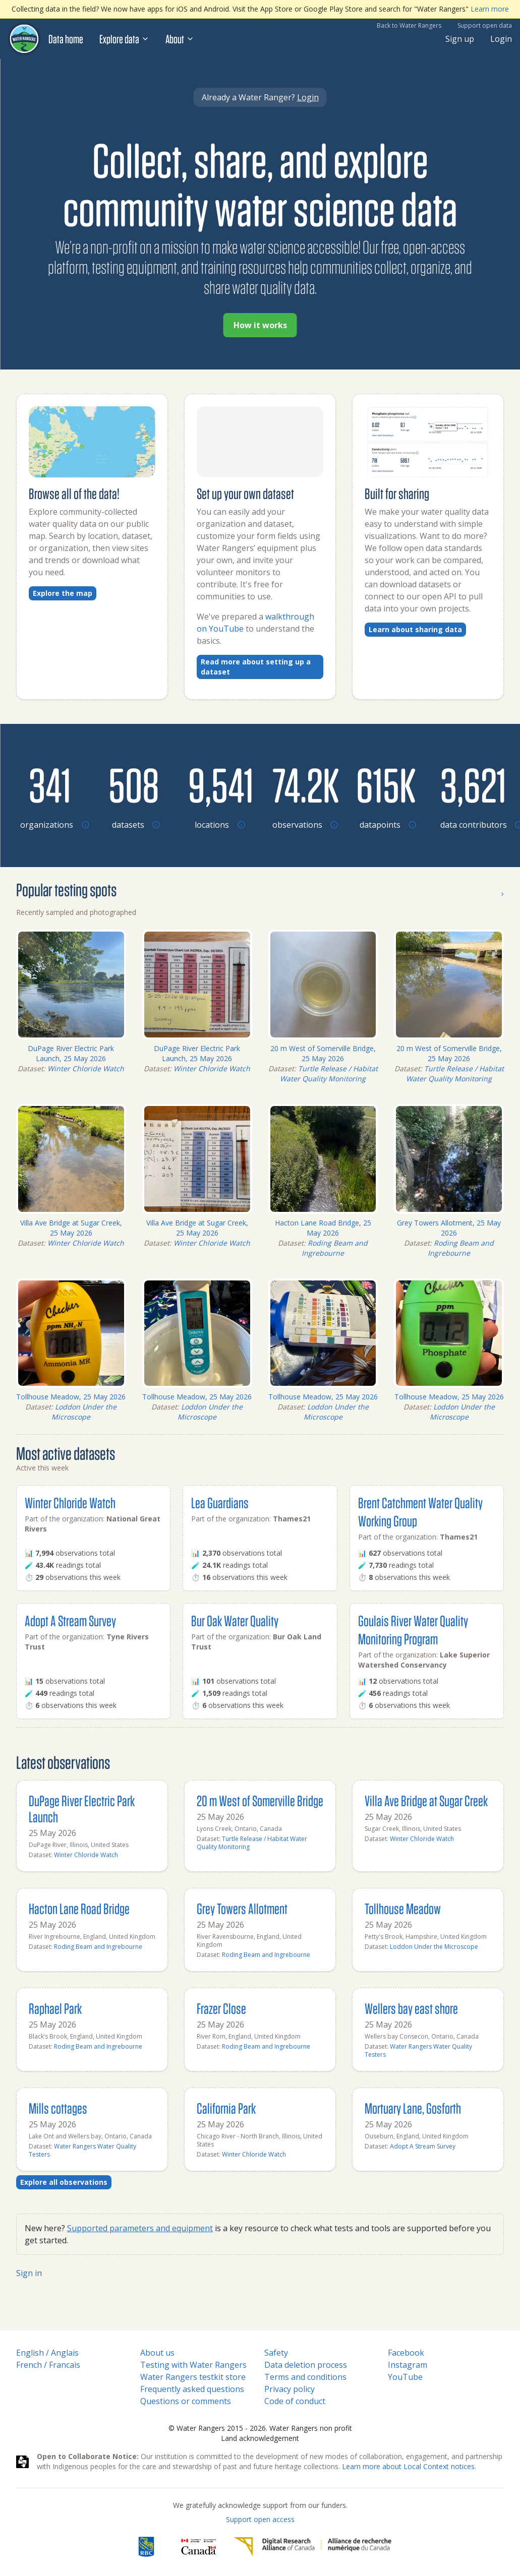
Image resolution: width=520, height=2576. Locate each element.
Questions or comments (185, 2401)
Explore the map (62, 593)
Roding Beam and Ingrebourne (335, 1248)
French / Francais (48, 2364)
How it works (260, 325)
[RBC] (146, 2547)
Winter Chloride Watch (85, 1068)
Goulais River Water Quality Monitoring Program (413, 1629)
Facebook (406, 2352)
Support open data (484, 25)
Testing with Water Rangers (193, 2364)
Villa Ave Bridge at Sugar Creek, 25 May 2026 (71, 1228)
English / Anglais (47, 2352)
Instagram (407, 2364)
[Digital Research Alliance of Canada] (312, 2547)
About (179, 39)
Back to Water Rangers (409, 25)
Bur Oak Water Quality (234, 1620)
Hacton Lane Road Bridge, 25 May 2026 (323, 1228)
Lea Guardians (220, 1502)
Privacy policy (289, 2389)
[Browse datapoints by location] (386, 784)
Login (501, 38)
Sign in (29, 2273)
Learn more (490, 9)
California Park (226, 2108)
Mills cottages (58, 2108)
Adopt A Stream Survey (70, 1620)
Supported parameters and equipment (140, 2228)
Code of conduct (294, 2401)
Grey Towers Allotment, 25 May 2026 (449, 1228)
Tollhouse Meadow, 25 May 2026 (71, 1396)
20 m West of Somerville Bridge (260, 1800)
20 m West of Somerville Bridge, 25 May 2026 (323, 1053)
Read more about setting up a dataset (256, 667)
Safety (276, 2352)
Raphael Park (55, 2008)
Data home (65, 39)
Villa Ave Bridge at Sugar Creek (426, 1800)
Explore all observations (63, 2182)
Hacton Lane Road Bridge (79, 1908)
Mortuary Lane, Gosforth (413, 2108)
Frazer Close (221, 2008)
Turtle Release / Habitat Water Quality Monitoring (329, 1073)
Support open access (260, 2519)
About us (157, 2352)
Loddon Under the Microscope (84, 1412)
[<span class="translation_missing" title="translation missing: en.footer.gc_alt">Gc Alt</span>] (199, 2547)
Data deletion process (305, 2364)
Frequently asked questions (192, 2389)
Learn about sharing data (415, 629)
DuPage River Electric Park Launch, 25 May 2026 (71, 1053)
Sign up (459, 38)
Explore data (124, 39)
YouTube (405, 2376)
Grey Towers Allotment (242, 1908)
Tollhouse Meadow (403, 1908)
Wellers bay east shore (411, 2008)
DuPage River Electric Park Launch (82, 1808)
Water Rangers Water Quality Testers (418, 2050)
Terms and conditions (305, 2376)
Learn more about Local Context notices (408, 2466)
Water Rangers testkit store (193, 2376)
